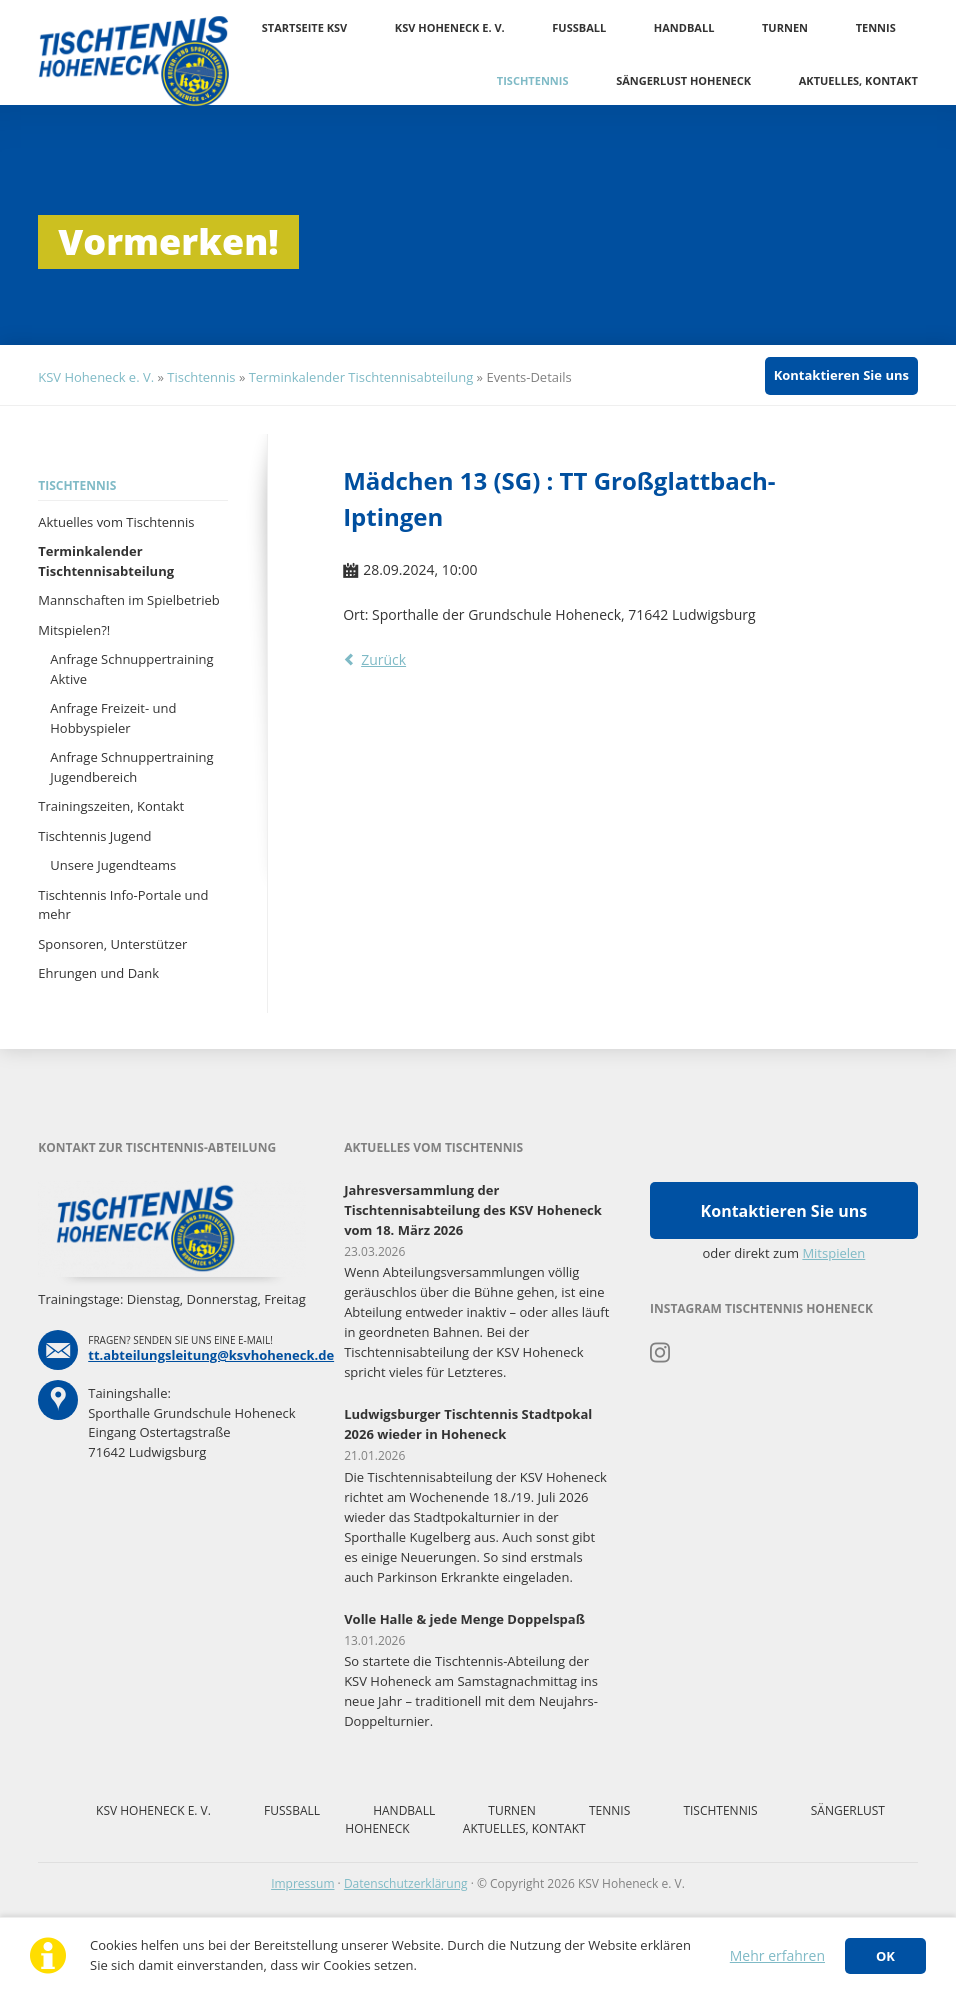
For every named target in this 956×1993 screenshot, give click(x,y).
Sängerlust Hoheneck (683, 80)
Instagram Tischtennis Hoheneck (660, 1353)
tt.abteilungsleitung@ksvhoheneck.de (211, 1355)
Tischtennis (533, 80)
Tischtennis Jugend (94, 836)
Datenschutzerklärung (406, 1883)
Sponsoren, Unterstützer (112, 944)
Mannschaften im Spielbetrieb (129, 600)
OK (885, 1956)
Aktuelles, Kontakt (858, 80)
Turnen (785, 27)
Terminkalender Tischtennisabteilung (361, 377)
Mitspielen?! (74, 630)
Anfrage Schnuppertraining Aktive (131, 669)
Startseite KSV (304, 27)
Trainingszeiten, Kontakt (111, 806)
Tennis (876, 27)
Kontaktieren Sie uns (841, 375)
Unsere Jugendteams (113, 865)
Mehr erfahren (777, 1955)
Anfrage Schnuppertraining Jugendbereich (131, 767)
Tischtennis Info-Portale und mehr (123, 905)
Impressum (302, 1883)
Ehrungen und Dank (98, 973)
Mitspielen (833, 1253)
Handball (684, 27)
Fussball (579, 27)
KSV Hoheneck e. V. (450, 27)
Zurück (383, 659)
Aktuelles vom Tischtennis (116, 522)
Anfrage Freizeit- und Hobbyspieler (113, 718)
